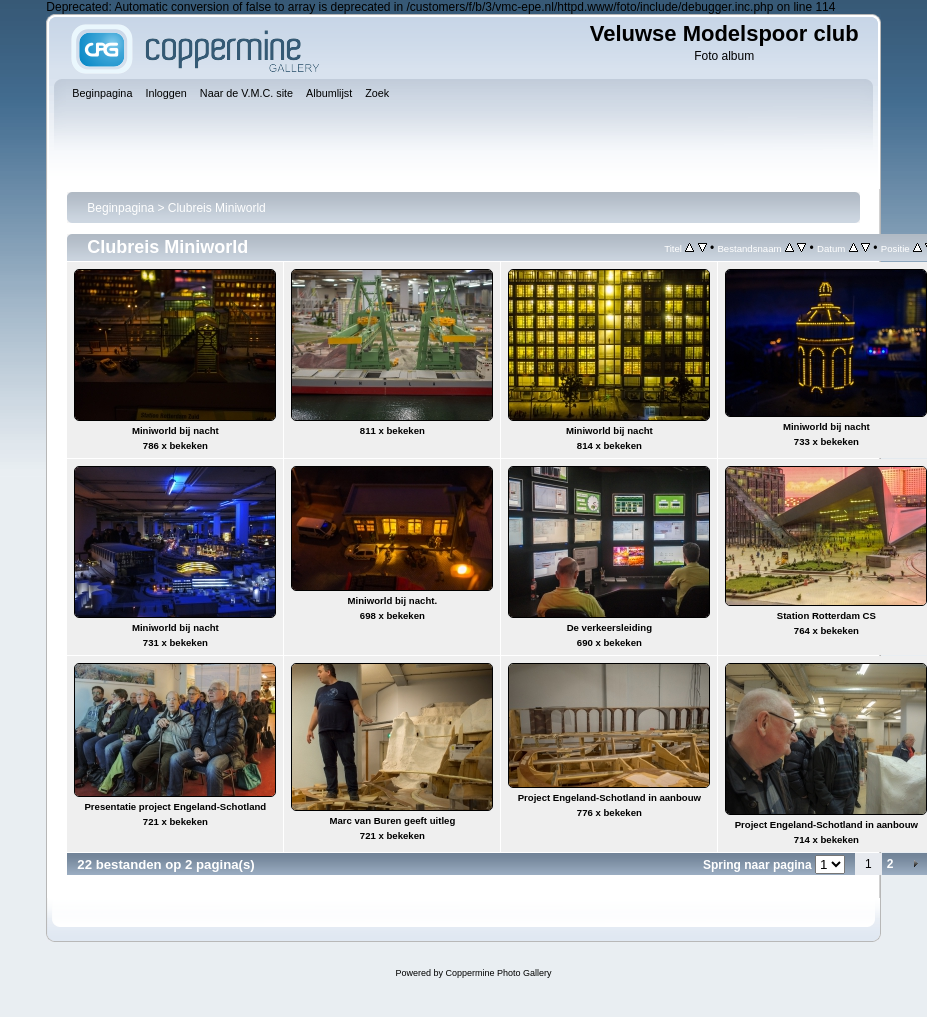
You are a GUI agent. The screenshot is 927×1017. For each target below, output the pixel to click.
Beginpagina (120, 208)
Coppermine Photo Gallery (498, 973)
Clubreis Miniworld (217, 208)
